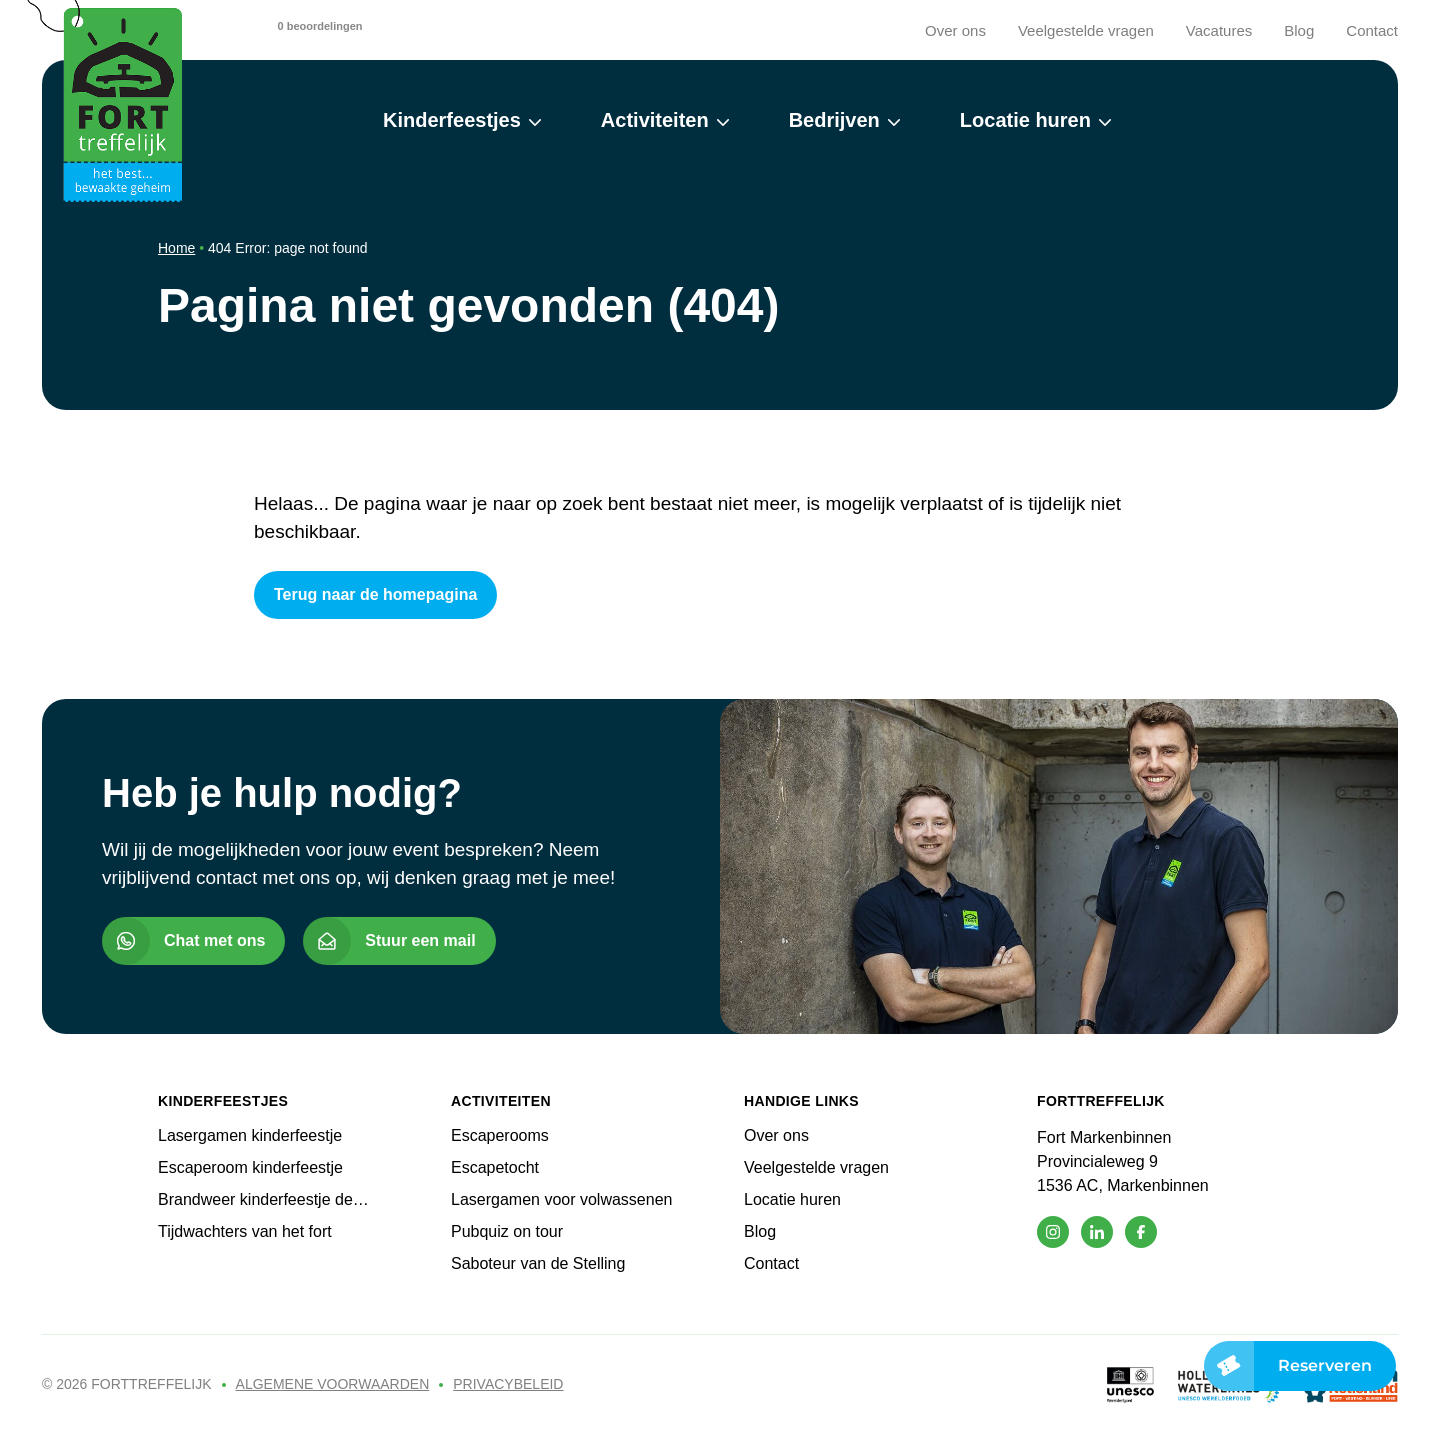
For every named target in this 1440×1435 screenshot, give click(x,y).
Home (176, 248)
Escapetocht (495, 1167)
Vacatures (1219, 30)
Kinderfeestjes (452, 120)
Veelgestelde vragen (1086, 30)
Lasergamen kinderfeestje (250, 1135)
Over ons (955, 30)
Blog (1299, 30)
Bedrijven (834, 120)
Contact (1372, 30)
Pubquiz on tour (507, 1231)
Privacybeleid (508, 1384)
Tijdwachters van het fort (245, 1231)
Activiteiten (655, 120)
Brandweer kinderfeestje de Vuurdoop (255, 1200)
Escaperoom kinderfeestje (250, 1167)
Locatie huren (1025, 120)
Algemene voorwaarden (333, 1384)
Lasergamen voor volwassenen (561, 1199)
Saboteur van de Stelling (538, 1263)
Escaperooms (500, 1135)
